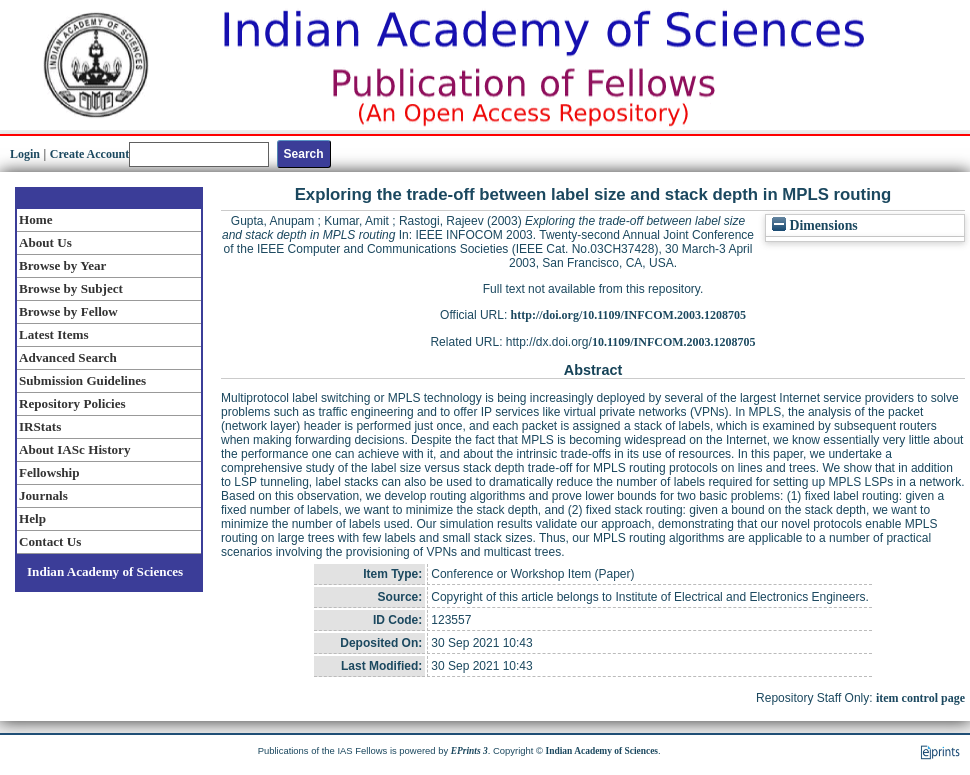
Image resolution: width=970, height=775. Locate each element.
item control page (920, 698)
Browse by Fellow (68, 311)
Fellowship (49, 472)
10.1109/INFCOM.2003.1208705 (674, 342)
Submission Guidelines (82, 380)
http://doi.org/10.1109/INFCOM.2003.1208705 (628, 315)
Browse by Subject (71, 288)
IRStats (40, 426)
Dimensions (815, 225)
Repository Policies (72, 403)
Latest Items (54, 334)
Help (32, 518)
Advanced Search (68, 357)
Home (36, 219)
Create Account (89, 154)
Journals (43, 495)
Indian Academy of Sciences (105, 571)
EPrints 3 (469, 751)
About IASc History (74, 449)
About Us (45, 242)
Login (25, 154)
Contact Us (50, 541)
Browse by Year (62, 265)
